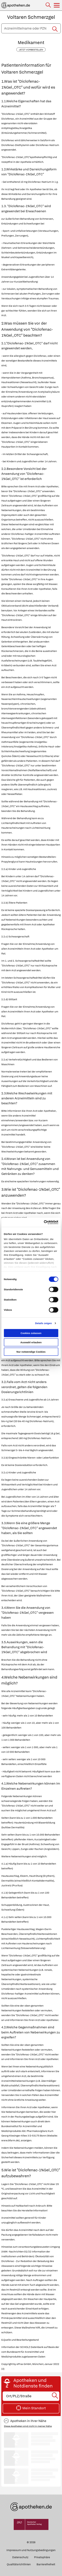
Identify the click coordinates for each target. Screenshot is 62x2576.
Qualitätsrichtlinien (19, 2564)
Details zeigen (43, 1323)
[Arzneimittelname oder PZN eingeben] (31, 28)
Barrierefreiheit (46, 2564)
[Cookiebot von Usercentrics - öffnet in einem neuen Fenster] (44, 1222)
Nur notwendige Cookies (31, 1351)
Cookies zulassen (31, 1333)
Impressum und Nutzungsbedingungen (31, 2550)
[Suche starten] (55, 28)
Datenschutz (20, 2557)
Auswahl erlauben (30, 1342)
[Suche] (48, 5)
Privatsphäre (42, 2557)
